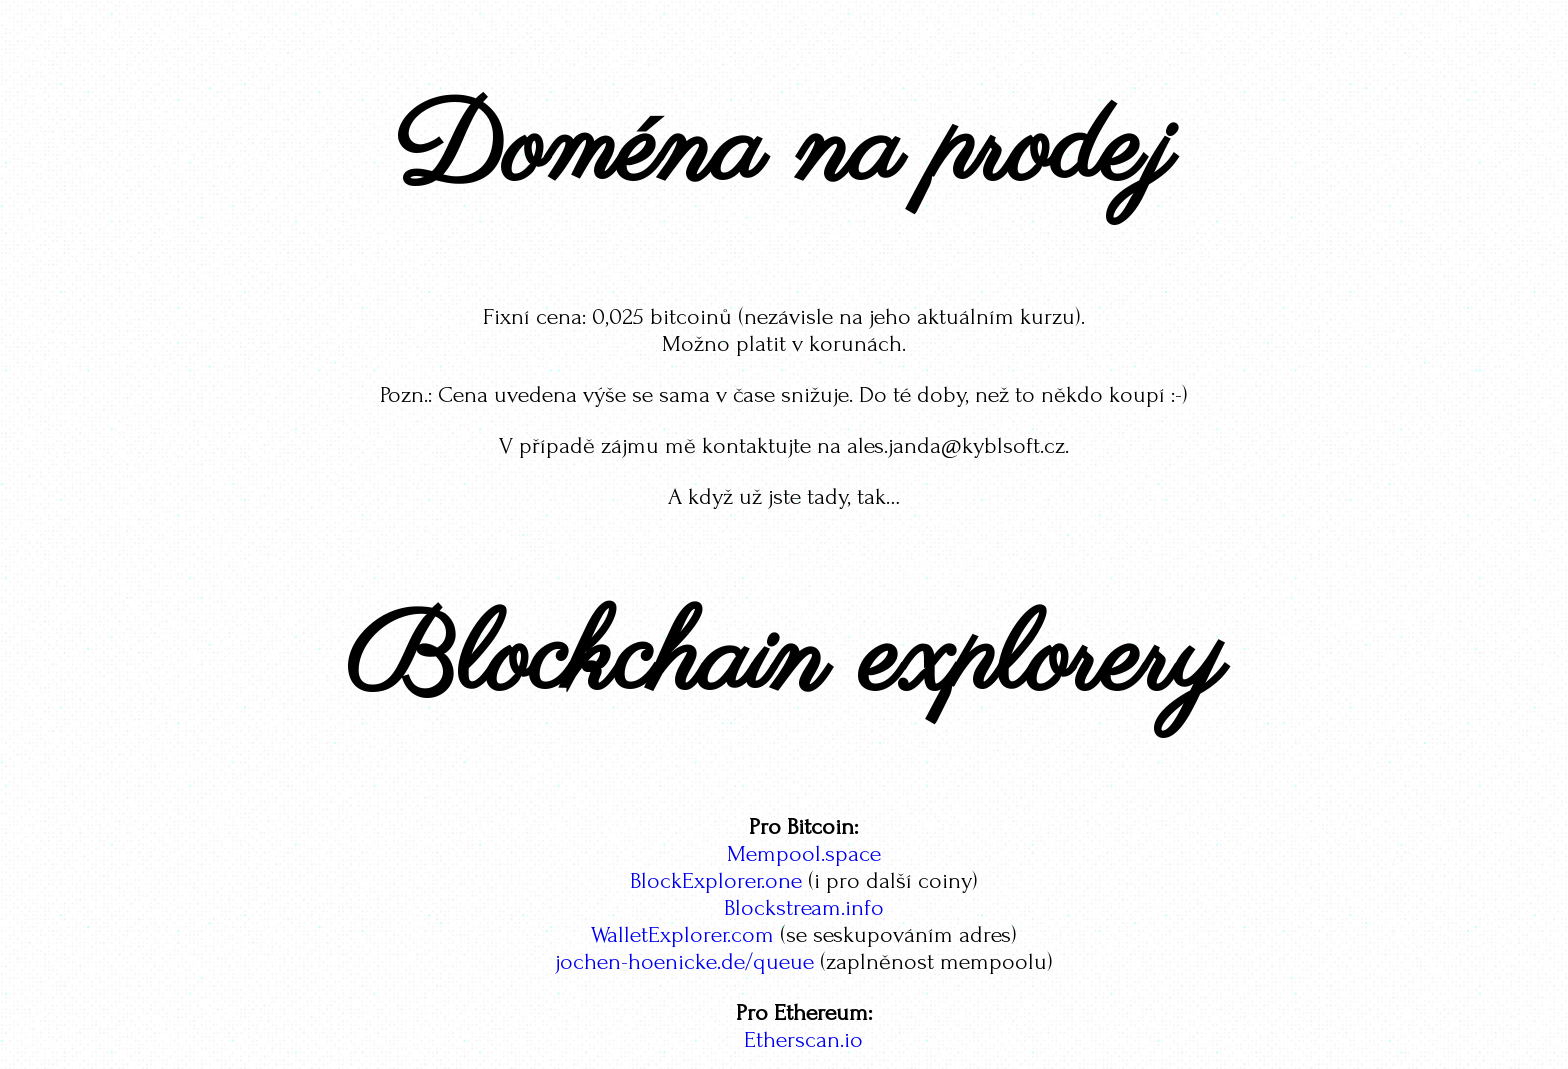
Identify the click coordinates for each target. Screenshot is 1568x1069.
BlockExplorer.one (716, 880)
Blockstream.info (804, 907)
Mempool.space (804, 853)
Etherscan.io (803, 1039)
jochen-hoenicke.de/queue (684, 961)
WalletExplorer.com (682, 934)
